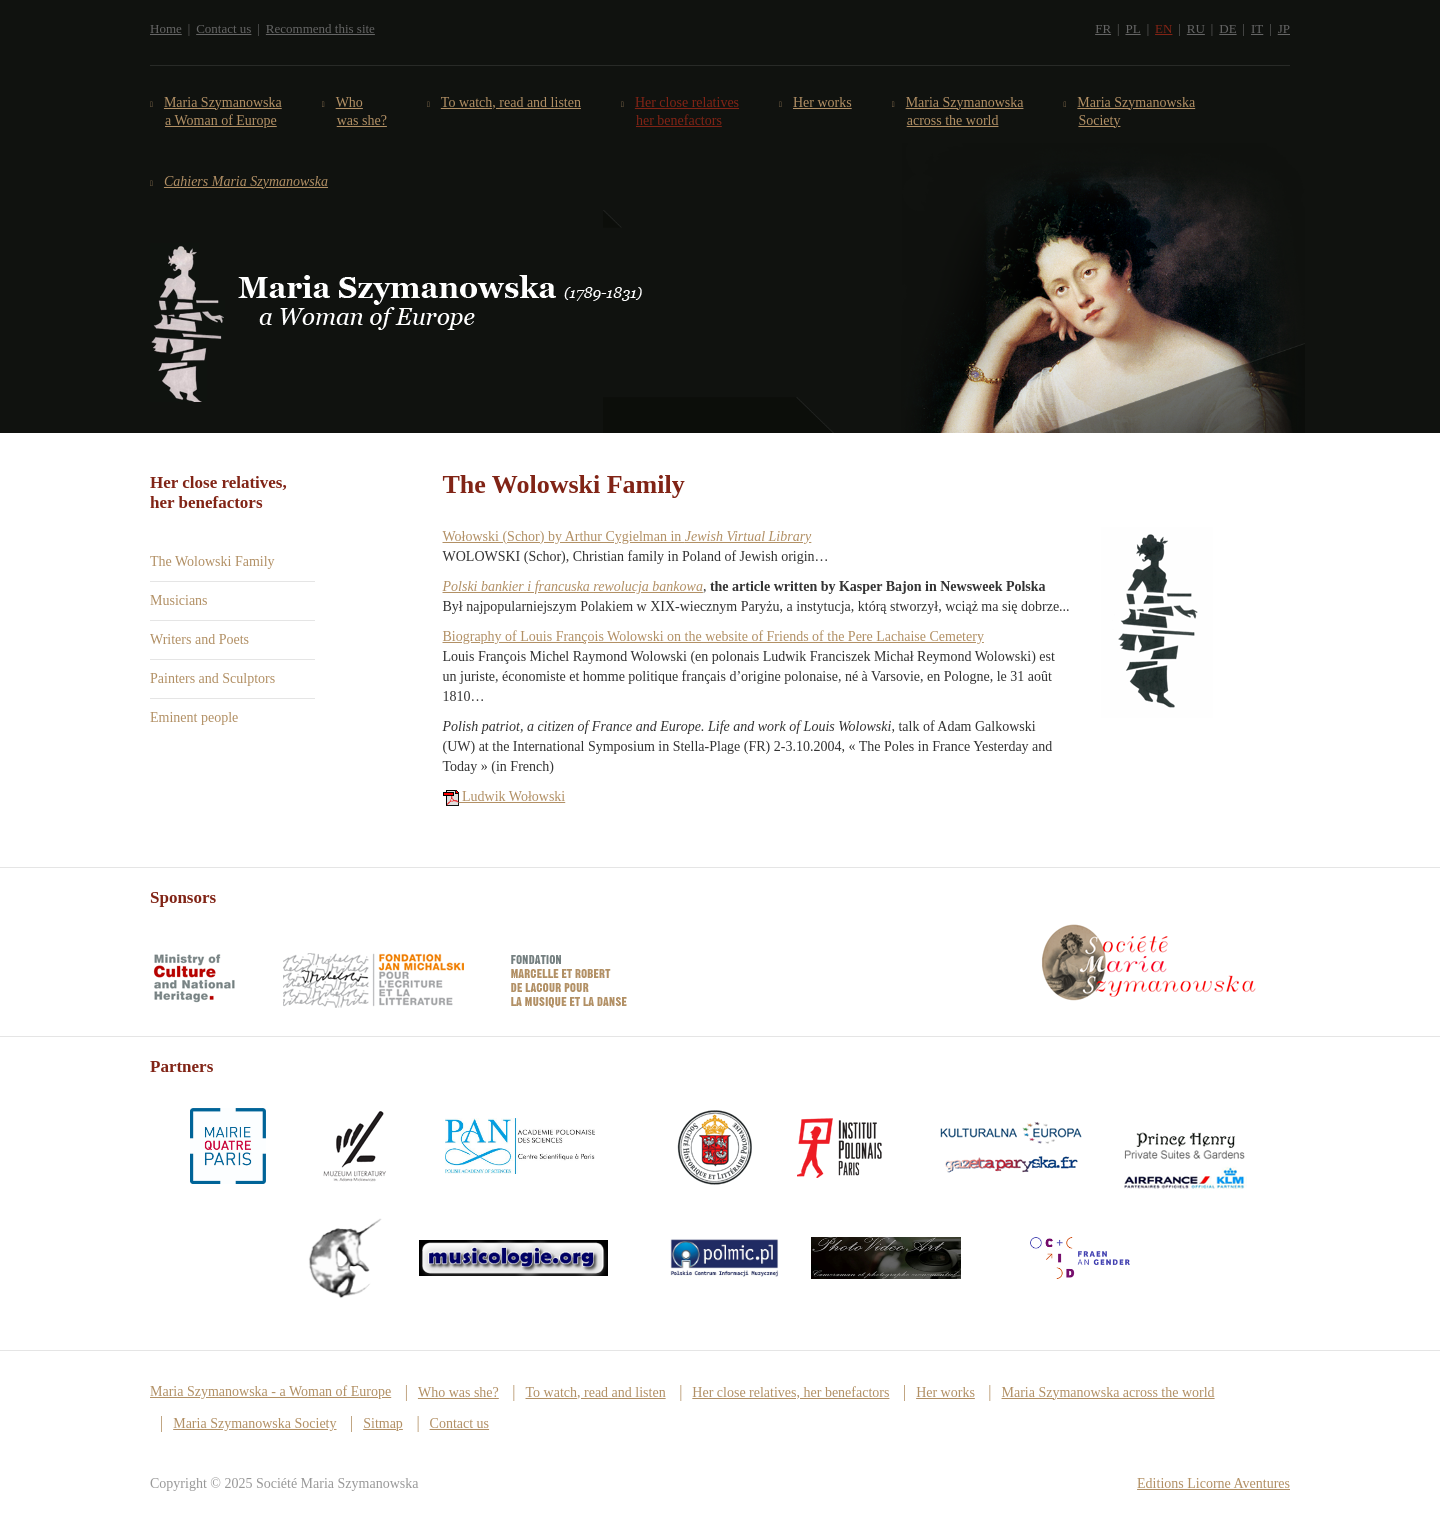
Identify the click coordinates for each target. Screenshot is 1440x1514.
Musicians (179, 600)
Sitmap (383, 1423)
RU (1196, 28)
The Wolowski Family (212, 561)
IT (1257, 28)
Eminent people (194, 717)
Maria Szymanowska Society (1136, 111)
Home (166, 28)
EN (1163, 28)
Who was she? (362, 111)
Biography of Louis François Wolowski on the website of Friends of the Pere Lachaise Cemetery (713, 636)
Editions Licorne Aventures (1213, 1483)
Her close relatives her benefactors (687, 111)
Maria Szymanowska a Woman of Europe (223, 111)
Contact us (223, 28)
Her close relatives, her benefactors (790, 1392)
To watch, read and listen (511, 102)
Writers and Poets (199, 639)
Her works (823, 102)
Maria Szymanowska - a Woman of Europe (270, 1391)
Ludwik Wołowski (504, 796)
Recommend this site (320, 28)
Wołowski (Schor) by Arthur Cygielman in (627, 536)
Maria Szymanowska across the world (965, 111)
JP (1284, 28)
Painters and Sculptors (212, 678)
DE (1227, 28)
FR (1103, 28)
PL (1132, 28)
